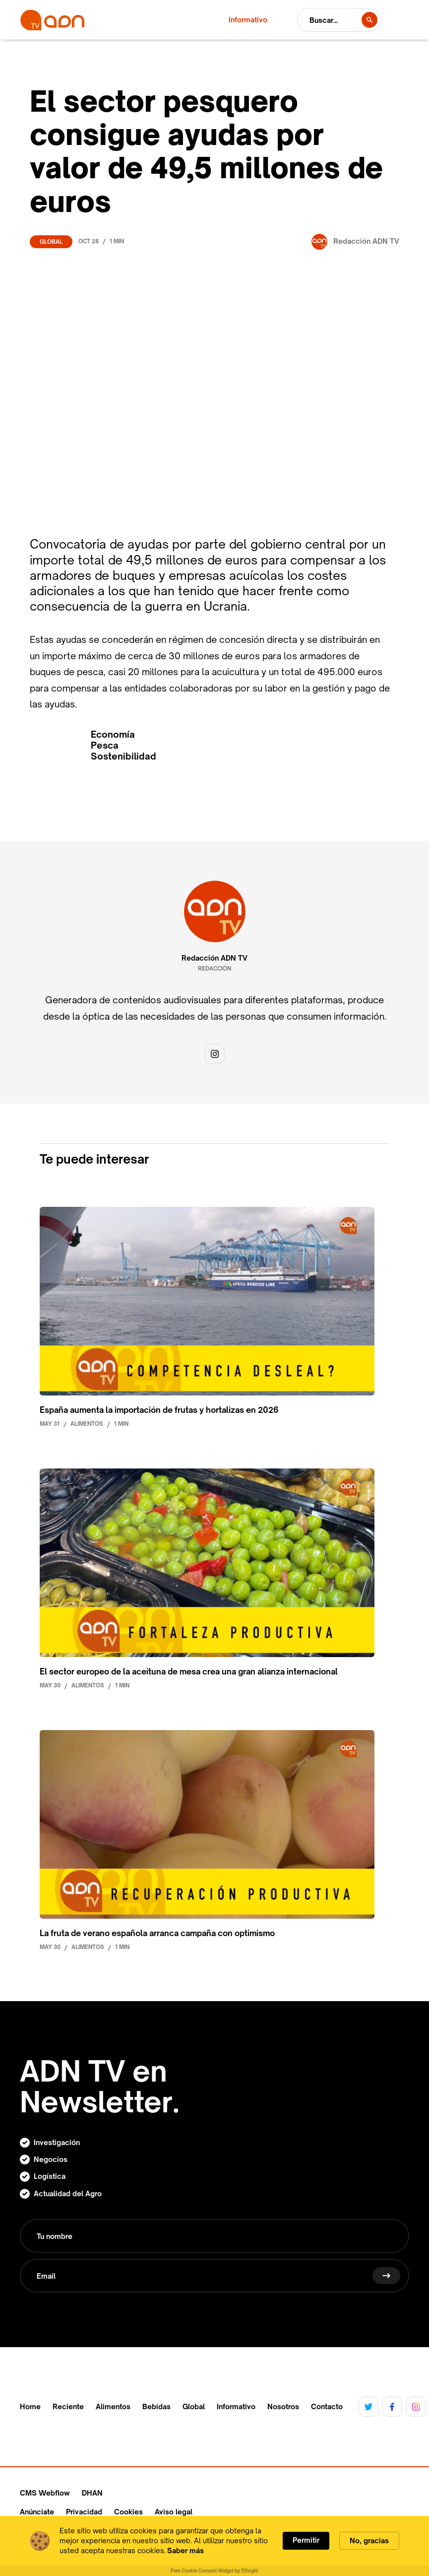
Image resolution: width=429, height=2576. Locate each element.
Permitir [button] (306, 2540)
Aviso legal (173, 2511)
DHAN (92, 2493)
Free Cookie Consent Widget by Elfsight (214, 2571)
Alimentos (113, 2406)
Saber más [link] (185, 2550)
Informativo (236, 2406)
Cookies (128, 2511)
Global (51, 241)
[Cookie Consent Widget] (214, 2546)
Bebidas (156, 2406)
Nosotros (283, 2406)
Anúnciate (37, 2511)
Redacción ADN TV (214, 958)
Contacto (327, 2406)
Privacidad (84, 2511)
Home (30, 2406)
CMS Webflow (45, 2493)
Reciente (68, 2406)
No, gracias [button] (369, 2540)
